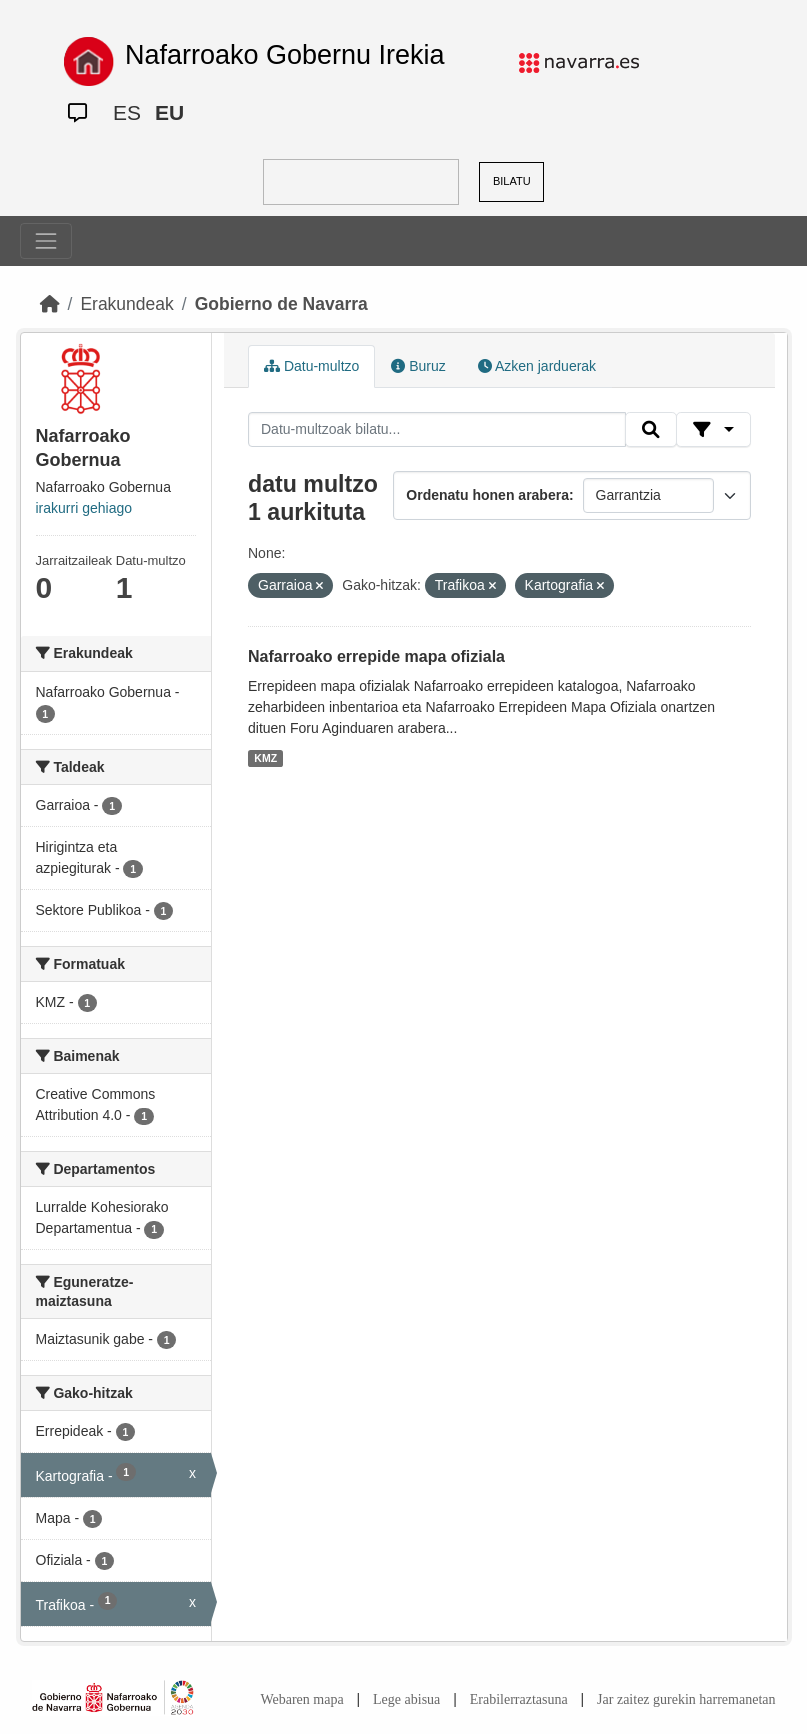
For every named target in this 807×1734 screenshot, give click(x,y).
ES (127, 112)
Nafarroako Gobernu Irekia (285, 55)
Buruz (418, 366)
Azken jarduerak (537, 366)
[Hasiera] (50, 304)
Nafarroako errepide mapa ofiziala (376, 656)
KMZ (265, 758)
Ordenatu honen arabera (487, 495)
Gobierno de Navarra (281, 304)
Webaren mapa (301, 1699)
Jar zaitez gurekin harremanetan (686, 1699)
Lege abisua (406, 1699)
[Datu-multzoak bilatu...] (437, 430)
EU (169, 112)
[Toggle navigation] (46, 241)
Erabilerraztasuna (519, 1699)
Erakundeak (126, 304)
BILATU (512, 181)
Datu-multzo (311, 366)
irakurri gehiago (84, 508)
